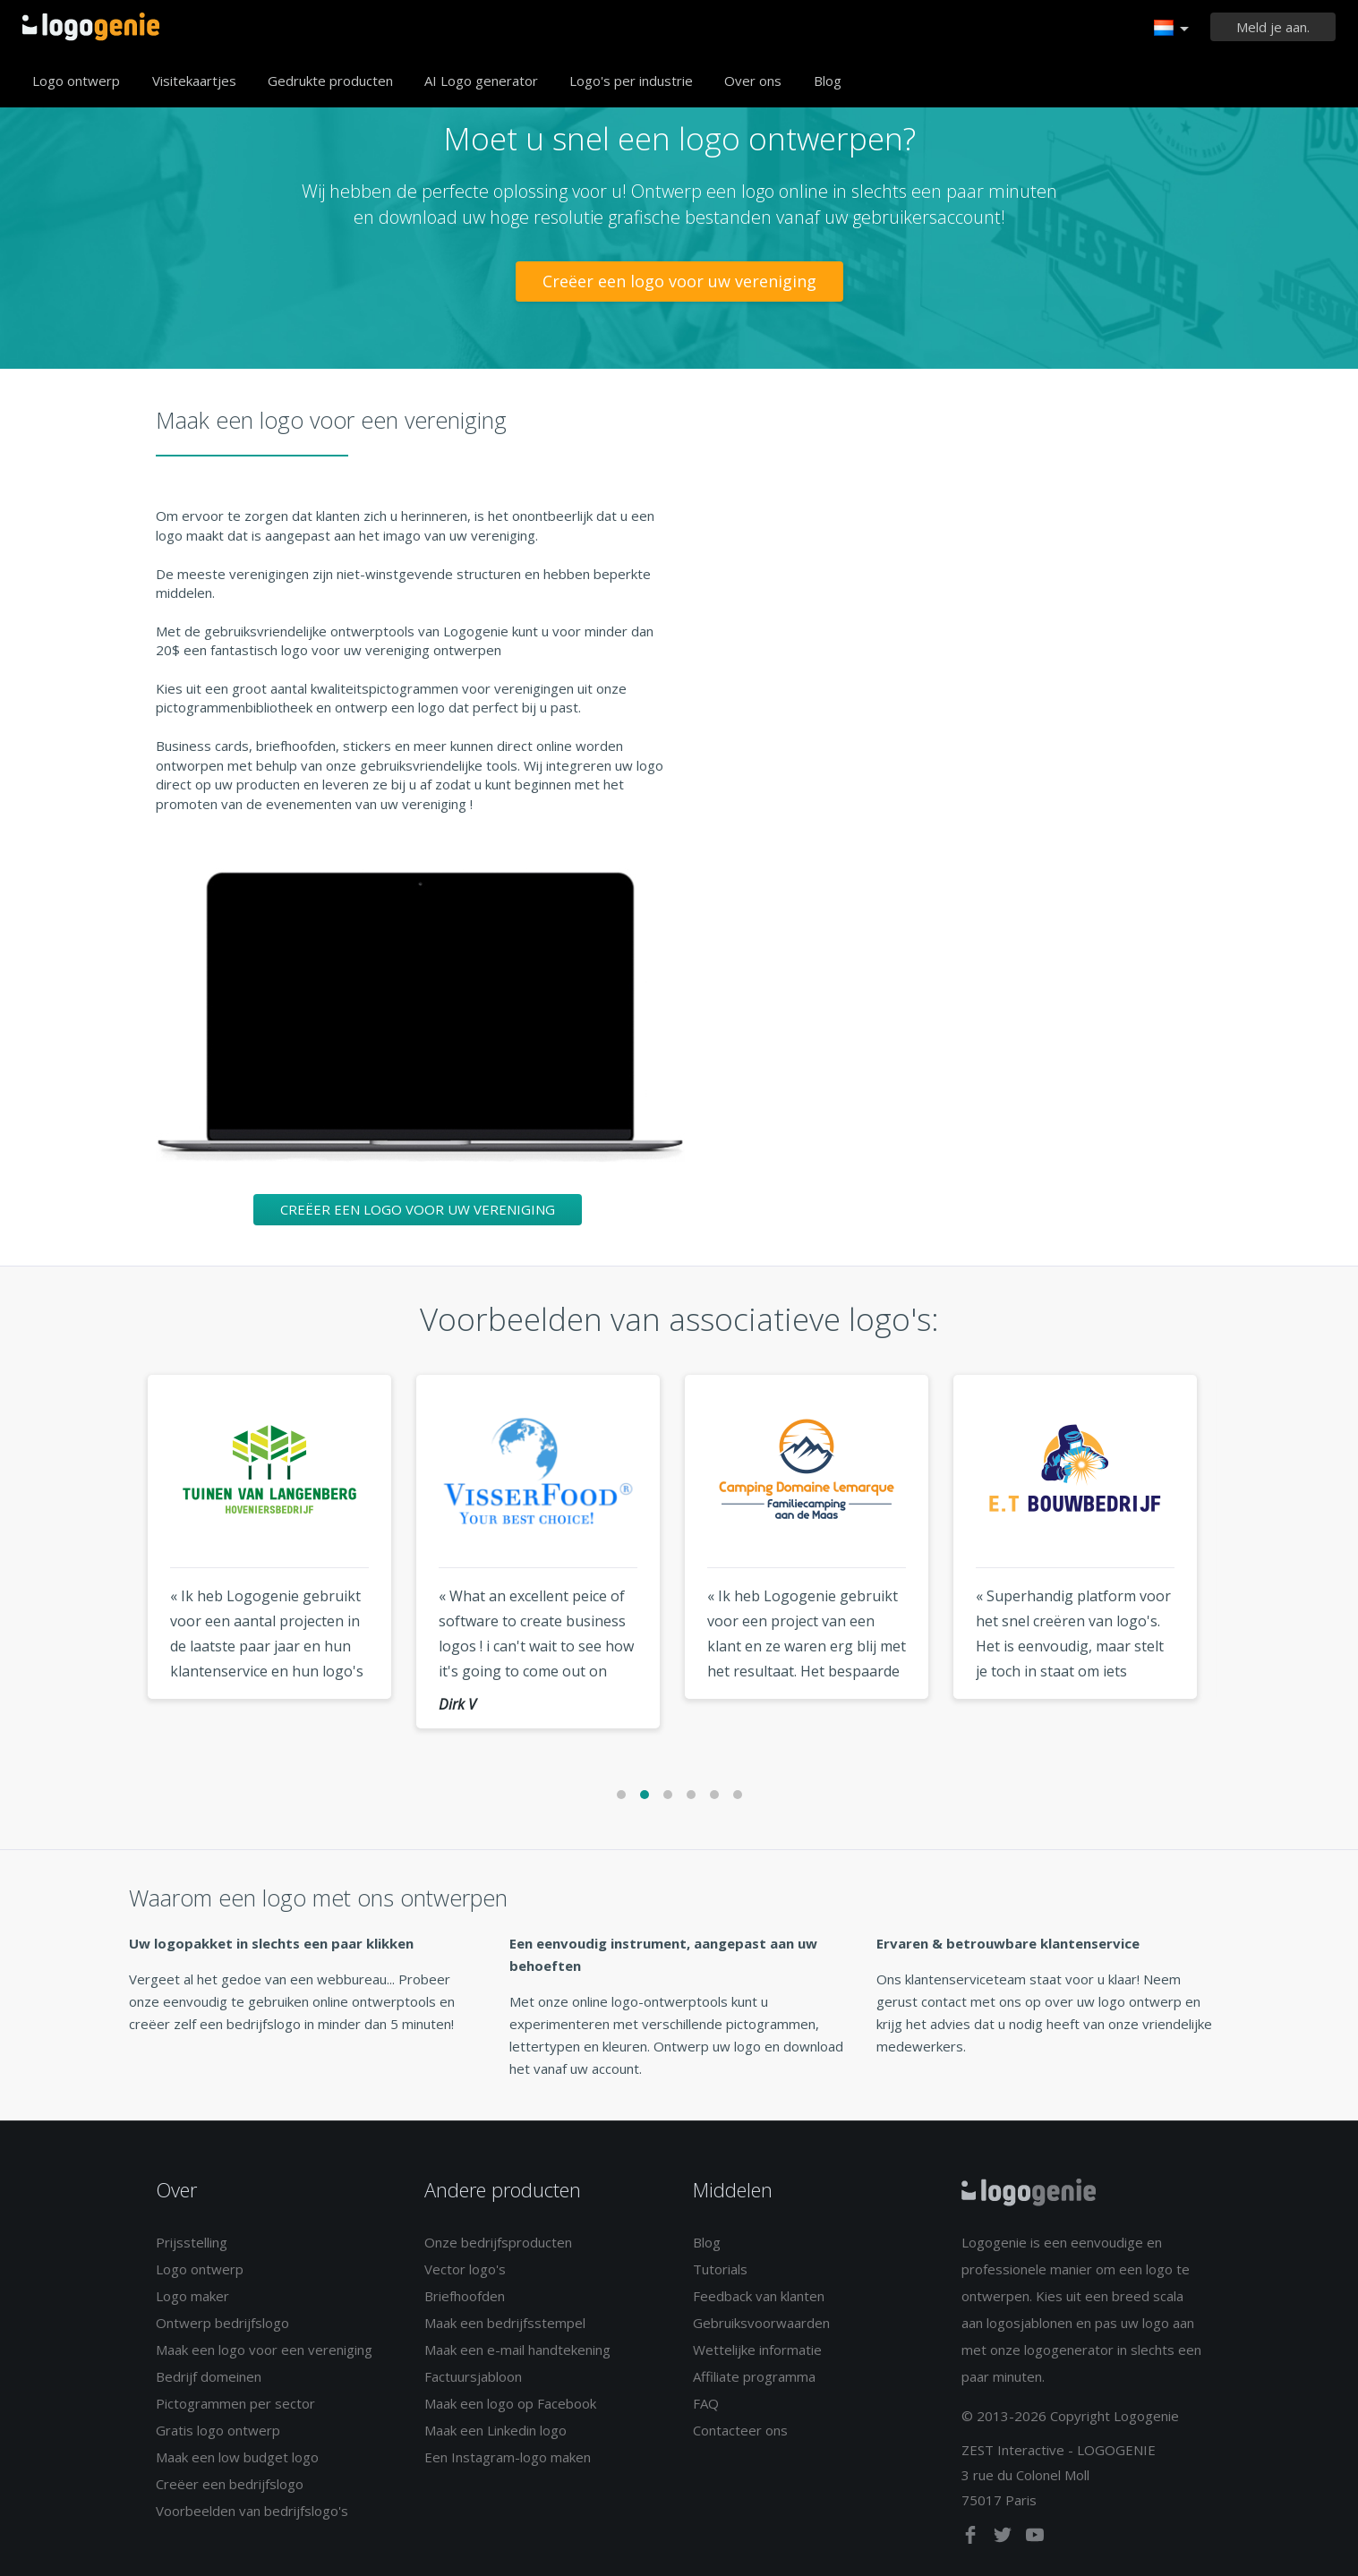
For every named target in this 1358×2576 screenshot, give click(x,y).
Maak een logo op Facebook (510, 2403)
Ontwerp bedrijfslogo (222, 2323)
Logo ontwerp (76, 81)
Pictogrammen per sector (235, 2403)
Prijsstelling (191, 2242)
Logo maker (192, 2296)
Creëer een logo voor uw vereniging (679, 281)
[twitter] (1004, 2538)
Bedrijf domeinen (208, 2376)
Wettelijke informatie (757, 2349)
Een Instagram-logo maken (507, 2457)
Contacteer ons (740, 2430)
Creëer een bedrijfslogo (229, 2484)
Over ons (752, 81)
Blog (827, 81)
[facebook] (972, 2538)
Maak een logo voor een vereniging (264, 2349)
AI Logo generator (481, 81)
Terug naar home (90, 27)
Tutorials (720, 2269)
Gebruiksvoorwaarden (761, 2323)
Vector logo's (465, 2269)
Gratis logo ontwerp (218, 2430)
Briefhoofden (464, 2296)
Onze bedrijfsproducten (498, 2242)
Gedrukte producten (330, 81)
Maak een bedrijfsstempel (504, 2323)
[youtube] (1035, 2538)
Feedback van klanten (758, 2296)
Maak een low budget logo (237, 2457)
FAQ (706, 2403)
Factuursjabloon (473, 2376)
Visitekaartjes (194, 81)
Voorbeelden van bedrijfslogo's (252, 2511)
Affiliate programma (754, 2376)
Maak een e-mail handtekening (517, 2349)
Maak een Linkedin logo (495, 2430)
